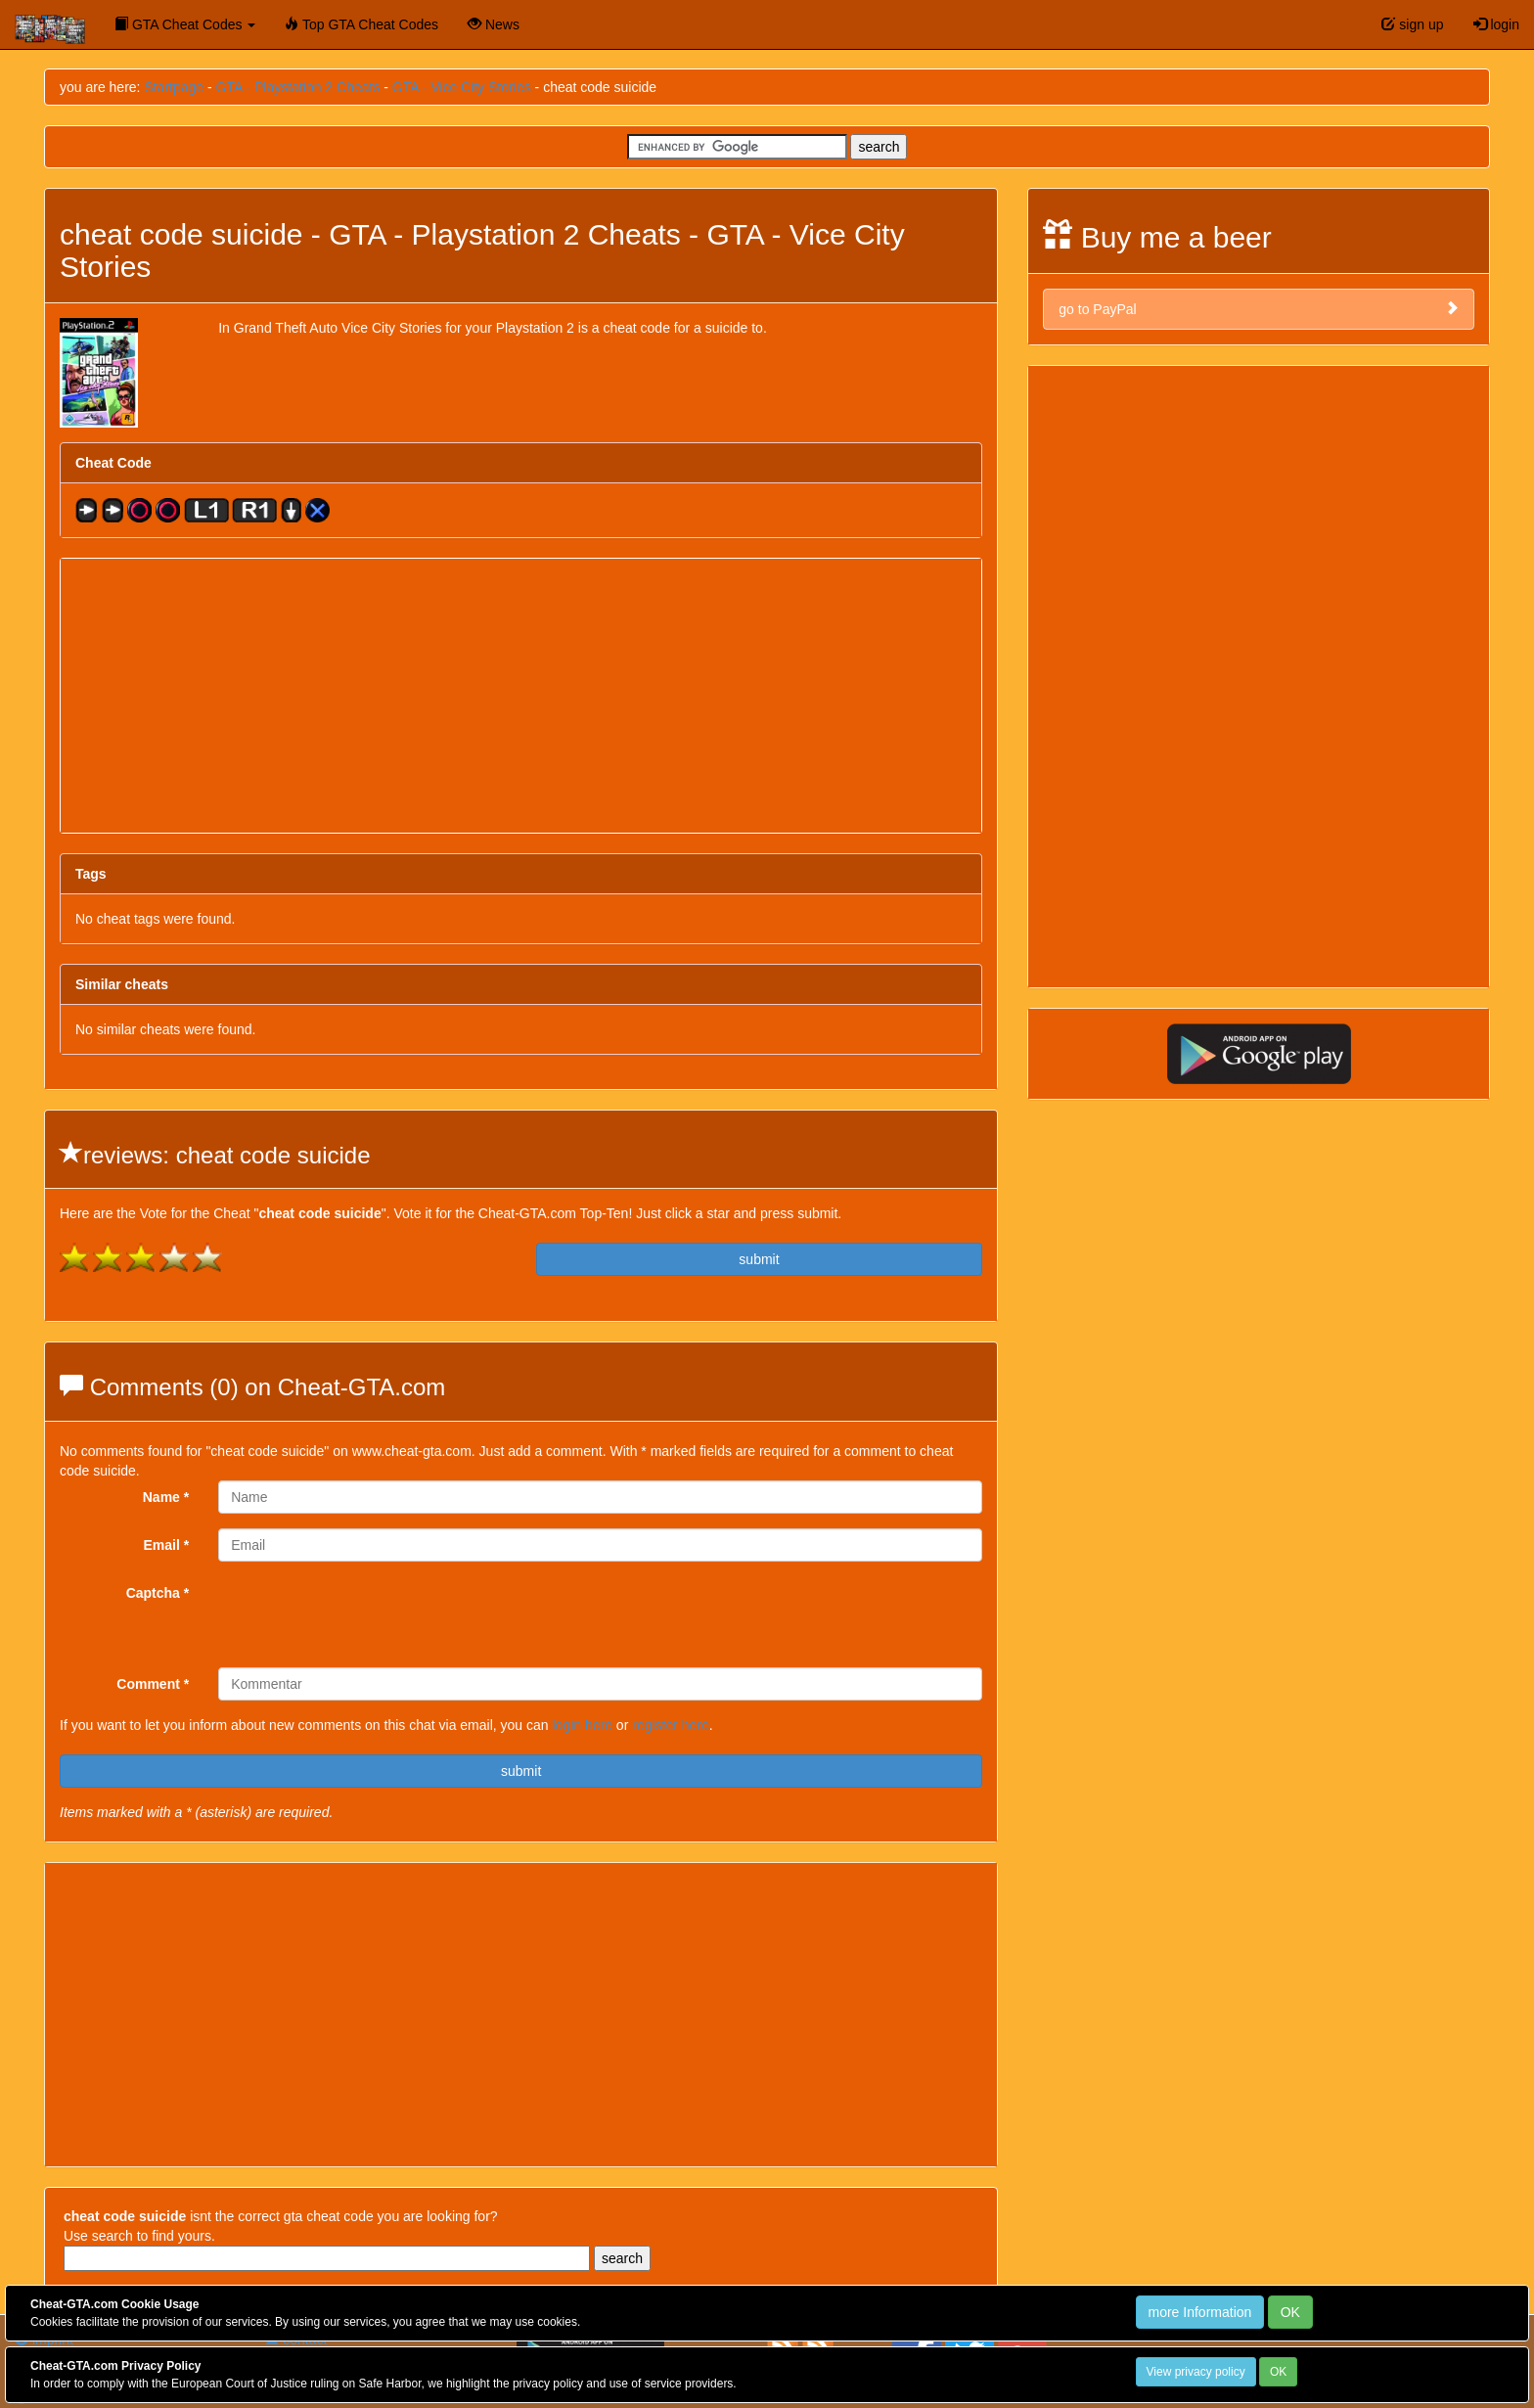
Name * (166, 1497)
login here (582, 1725)
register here (670, 1725)
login (1496, 24)
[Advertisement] (521, 696)
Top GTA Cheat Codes (361, 24)
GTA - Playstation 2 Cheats (298, 87)
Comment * (152, 1684)
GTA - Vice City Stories (461, 87)
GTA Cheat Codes (184, 24)
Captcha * (158, 1593)
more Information (1200, 2312)
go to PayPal (1259, 308)
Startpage (173, 87)
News (493, 24)
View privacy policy (1196, 2372)
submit (759, 1259)
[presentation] (367, 1614)
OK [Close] (1290, 2312)
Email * (167, 1545)
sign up (1412, 24)
